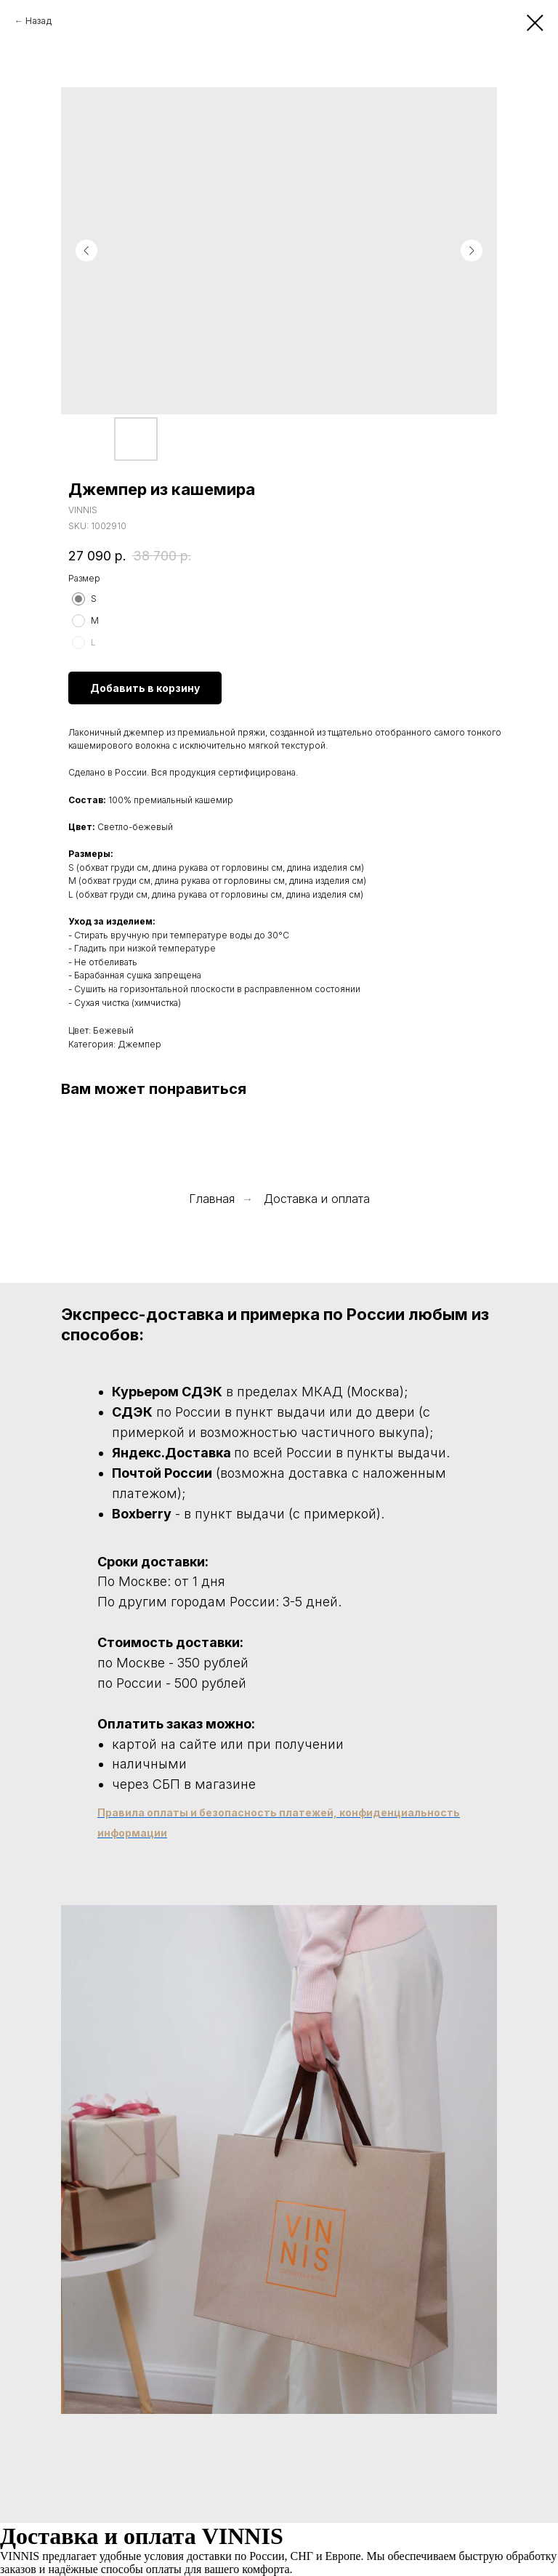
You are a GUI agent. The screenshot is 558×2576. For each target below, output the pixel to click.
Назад (38, 20)
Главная (212, 1199)
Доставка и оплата (317, 1199)
